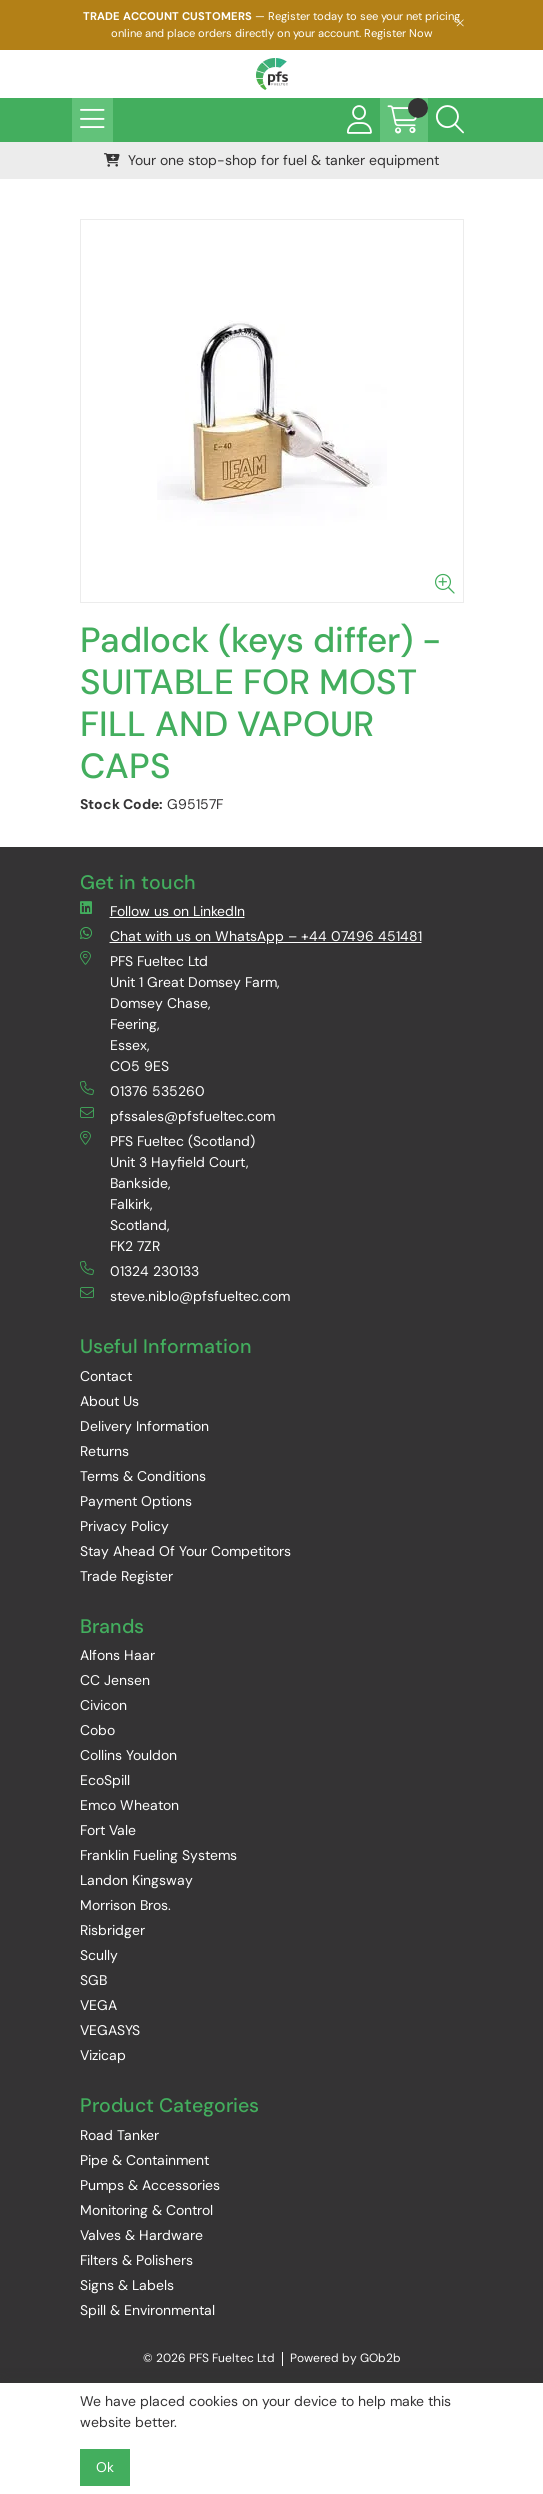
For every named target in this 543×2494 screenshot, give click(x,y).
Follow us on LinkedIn (162, 910)
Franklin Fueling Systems (158, 1855)
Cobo (97, 1730)
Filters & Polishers (136, 2260)
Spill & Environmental (147, 2310)
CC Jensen (115, 1680)
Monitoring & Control (146, 2210)
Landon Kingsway (136, 1880)
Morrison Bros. (125, 1905)
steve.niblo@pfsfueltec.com (185, 1295)
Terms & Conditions (143, 1476)
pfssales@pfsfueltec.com (177, 1115)
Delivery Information (144, 1426)
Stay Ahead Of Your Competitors (185, 1551)
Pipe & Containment (144, 2160)
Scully (99, 1955)
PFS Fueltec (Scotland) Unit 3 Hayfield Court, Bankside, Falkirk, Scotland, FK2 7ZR (167, 1193)
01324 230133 (139, 1270)
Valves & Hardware (141, 2235)
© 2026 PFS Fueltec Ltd (209, 2358)
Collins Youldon (128, 1755)
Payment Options (136, 1501)
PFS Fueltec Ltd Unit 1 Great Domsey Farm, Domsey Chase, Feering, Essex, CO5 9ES (180, 1013)
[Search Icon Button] (450, 120)
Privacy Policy (124, 1526)
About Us (109, 1401)
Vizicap (103, 2055)
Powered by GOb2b (345, 2358)
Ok (105, 2467)
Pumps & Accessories (150, 2185)
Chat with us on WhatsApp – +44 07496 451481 (251, 935)
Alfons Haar (117, 1655)
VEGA (98, 2005)
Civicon (103, 1705)
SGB (93, 1980)
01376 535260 (142, 1090)
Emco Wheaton (129, 1805)
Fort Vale (108, 1830)
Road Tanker (119, 2135)
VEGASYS (110, 2030)
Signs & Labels (127, 2285)
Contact (106, 1376)
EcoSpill (105, 1780)
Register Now (398, 33)
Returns (104, 1451)
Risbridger (112, 1930)
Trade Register (126, 1576)
